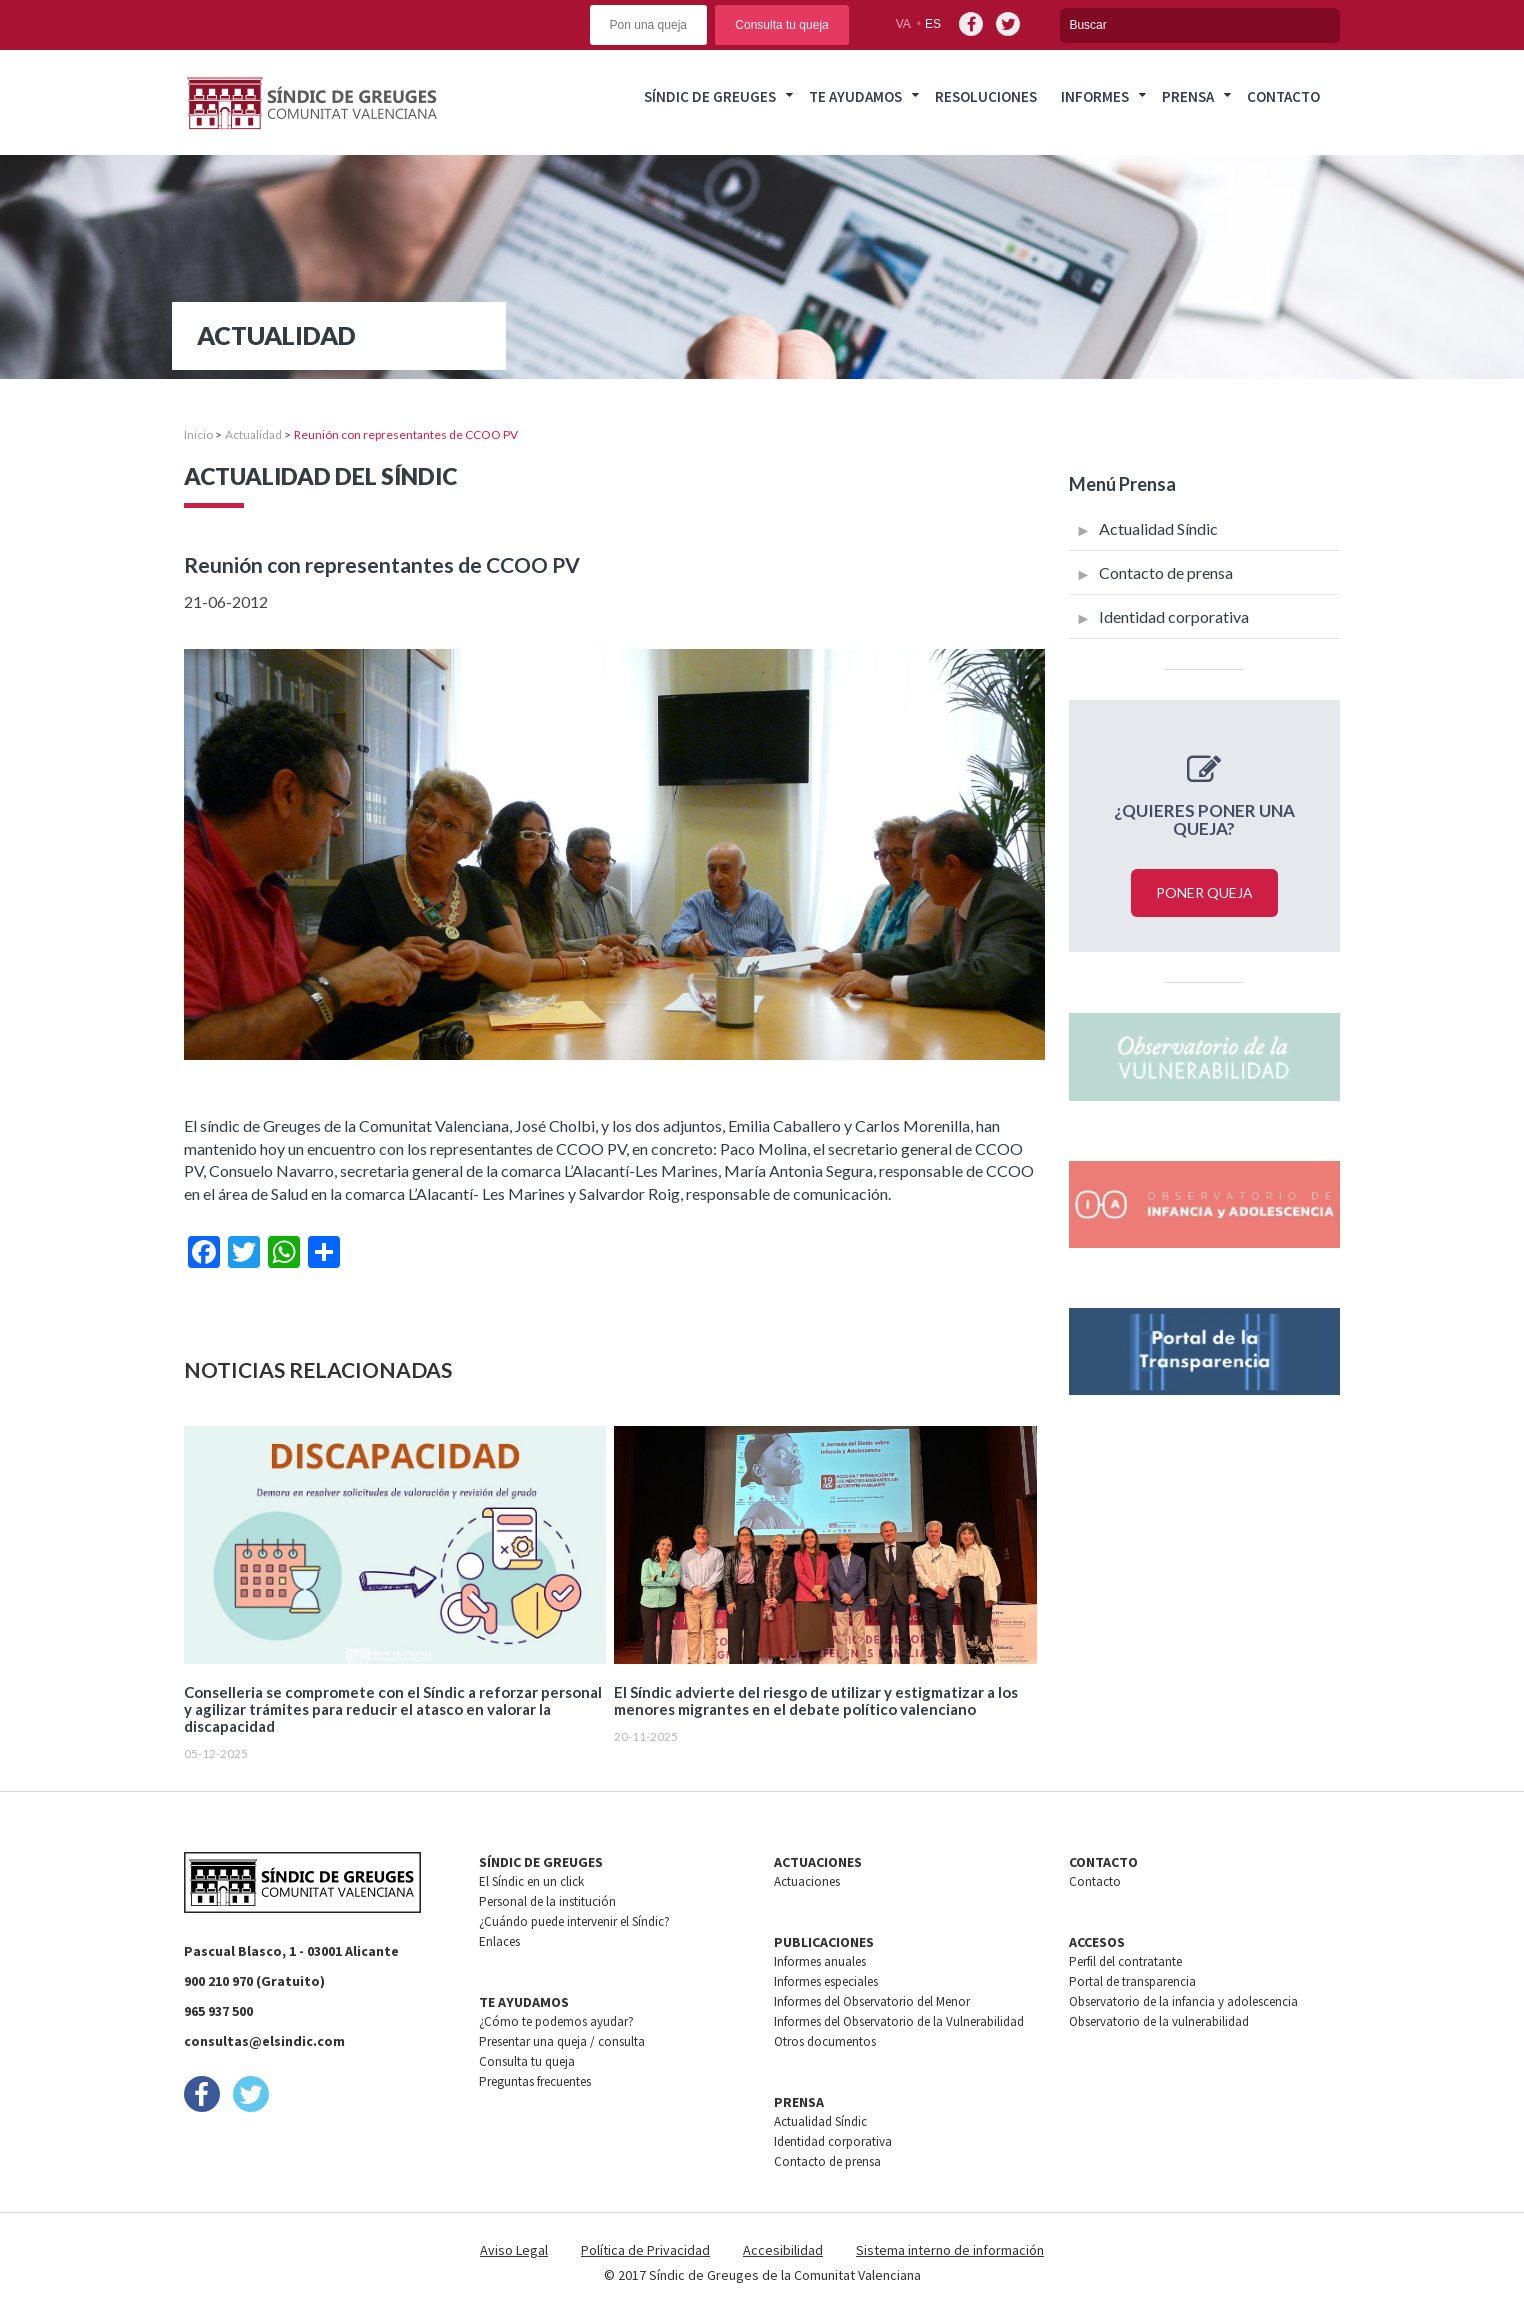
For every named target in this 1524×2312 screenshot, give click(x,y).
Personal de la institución (547, 1901)
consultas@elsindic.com (264, 2041)
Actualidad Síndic (1158, 528)
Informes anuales (820, 1961)
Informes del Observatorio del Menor (872, 2001)
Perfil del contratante (1125, 1961)
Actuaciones (807, 1881)
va (903, 24)
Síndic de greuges (710, 96)
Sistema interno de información (950, 2250)
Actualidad (253, 434)
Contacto (1283, 96)
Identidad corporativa (1174, 616)
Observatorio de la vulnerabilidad (1159, 2021)
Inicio (198, 434)
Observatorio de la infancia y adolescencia (1183, 2001)
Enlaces (499, 1941)
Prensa (1188, 96)
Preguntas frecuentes (535, 2081)
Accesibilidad (783, 2250)
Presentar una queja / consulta (562, 2041)
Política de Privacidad (645, 2250)
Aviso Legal (514, 2250)
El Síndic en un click (531, 1881)
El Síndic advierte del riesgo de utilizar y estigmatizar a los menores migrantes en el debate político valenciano (816, 1701)
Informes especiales (826, 1981)
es (933, 24)
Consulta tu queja (781, 25)
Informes (1095, 96)
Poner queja (1204, 892)
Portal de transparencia (1132, 1981)
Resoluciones (986, 96)
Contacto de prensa (1166, 572)
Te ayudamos (855, 96)
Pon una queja (648, 25)
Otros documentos (825, 2041)
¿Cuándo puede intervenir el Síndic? (574, 1921)
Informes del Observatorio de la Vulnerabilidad (899, 2021)
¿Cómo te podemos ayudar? (556, 2021)
